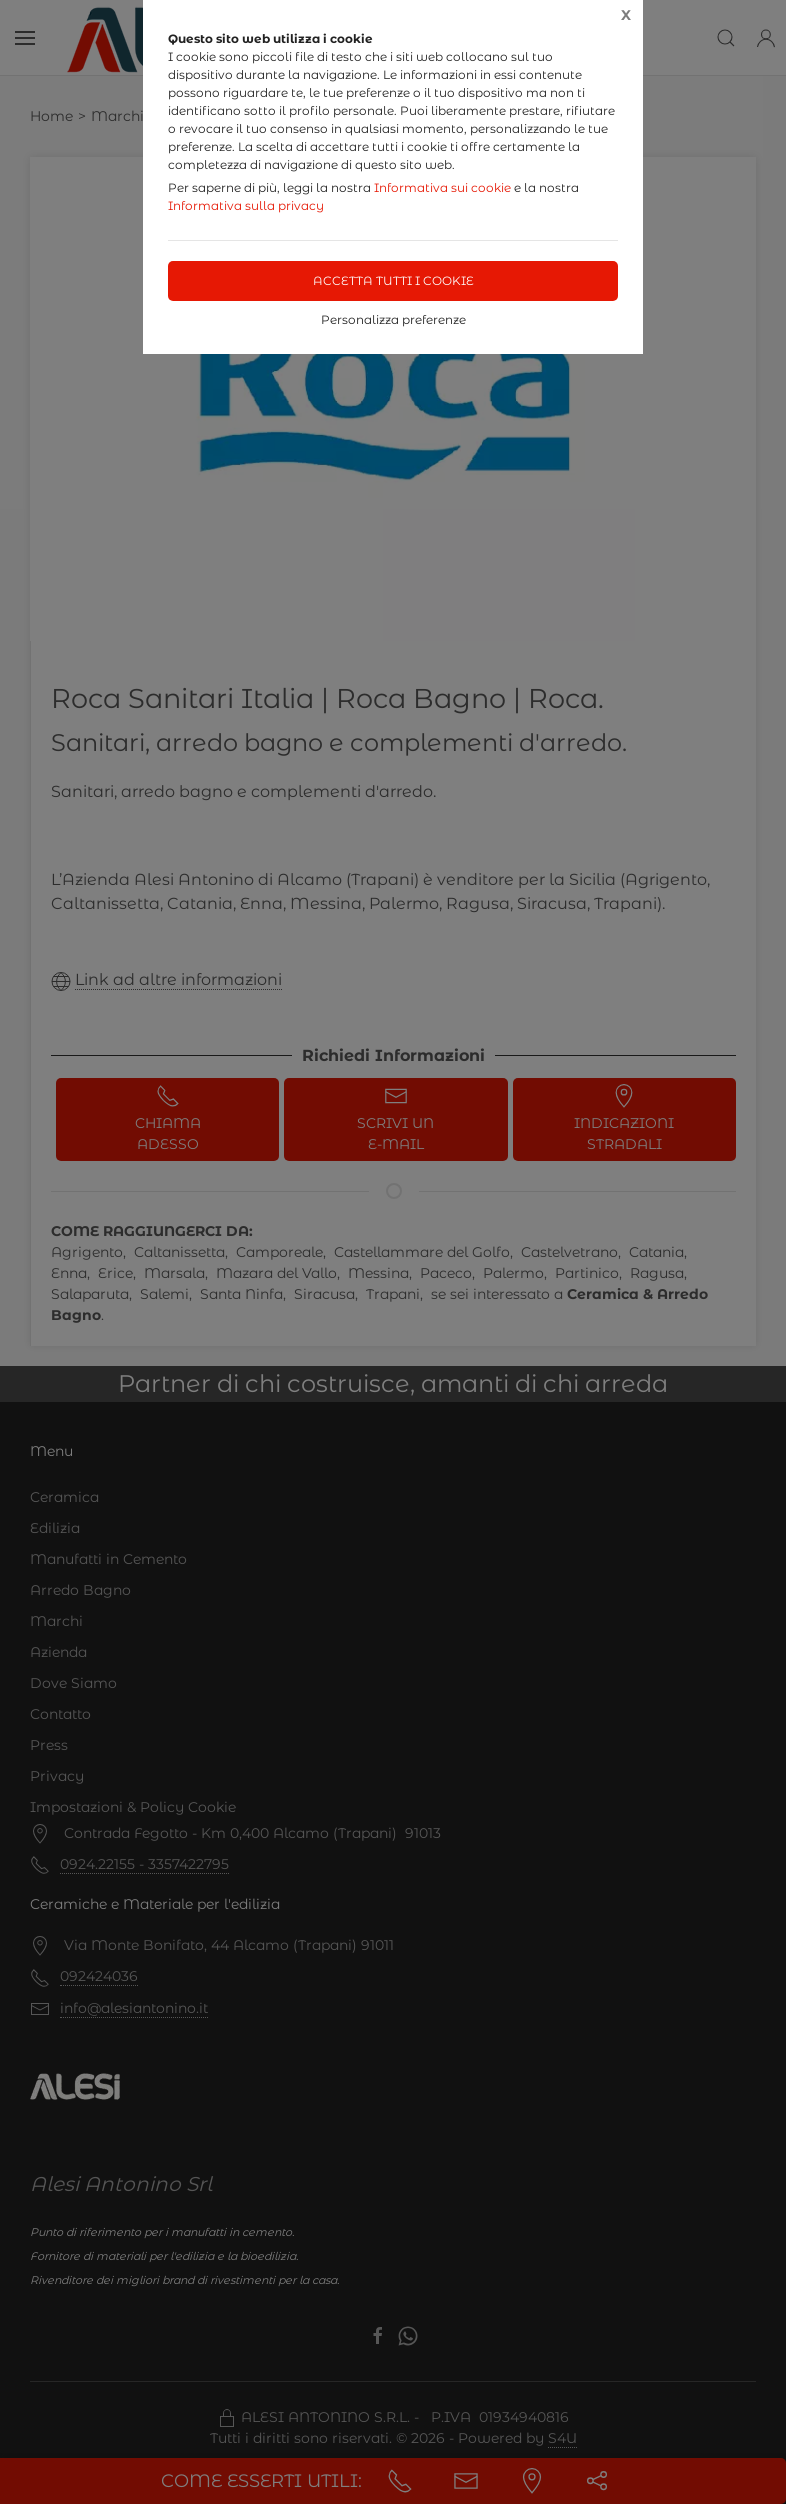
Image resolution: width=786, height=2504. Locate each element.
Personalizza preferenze (393, 319)
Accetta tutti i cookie (393, 280)
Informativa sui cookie (442, 187)
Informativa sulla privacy (246, 205)
